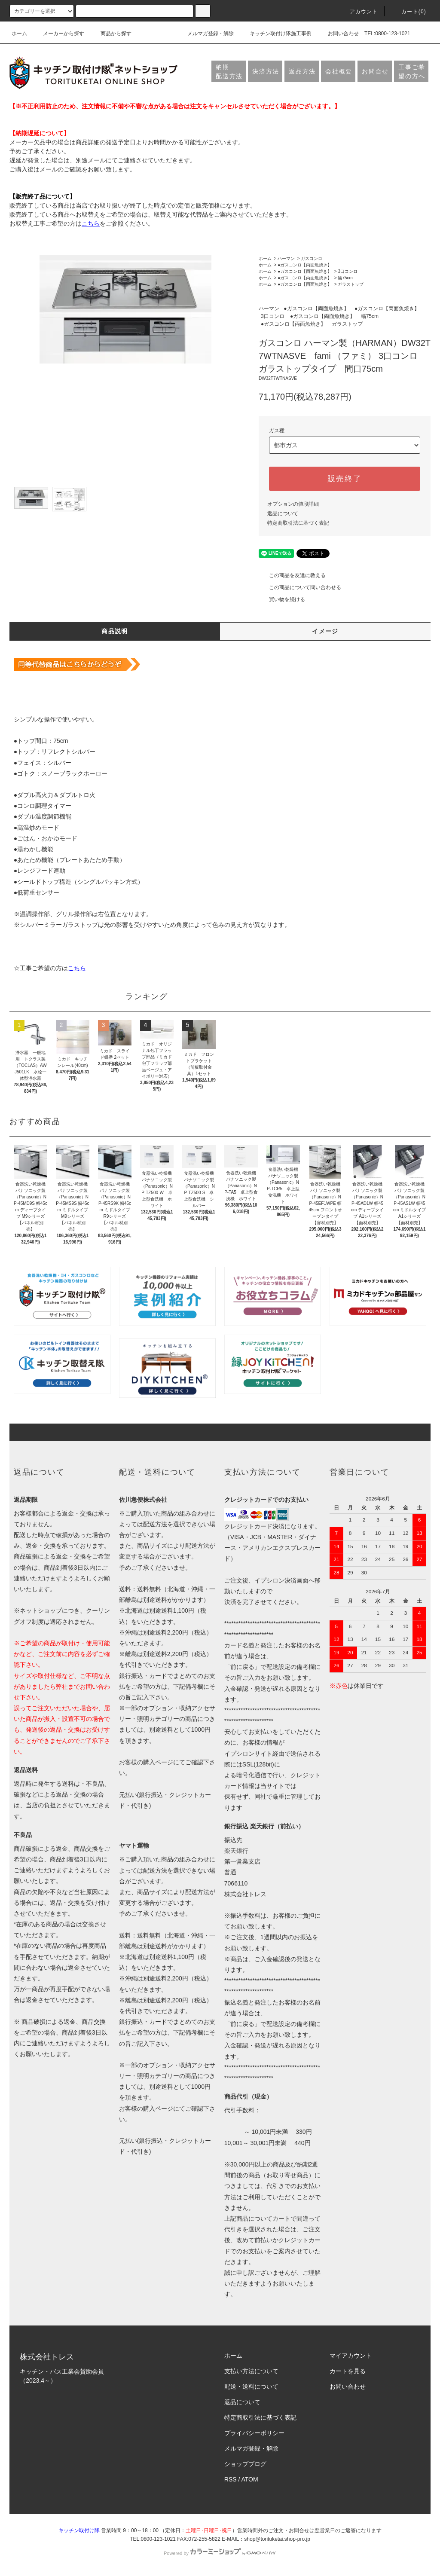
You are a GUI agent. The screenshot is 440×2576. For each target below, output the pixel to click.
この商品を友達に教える (292, 575)
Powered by (220, 2553)
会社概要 (338, 71)
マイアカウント (351, 2355)
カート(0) (408, 12)
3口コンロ (348, 271)
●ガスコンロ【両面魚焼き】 (305, 265)
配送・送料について (251, 2386)
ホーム (19, 34)
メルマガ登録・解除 (205, 34)
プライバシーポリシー (254, 2432)
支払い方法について (251, 2371)
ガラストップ (351, 284)
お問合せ (375, 71)
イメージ (325, 631)
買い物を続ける (282, 599)
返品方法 (302, 71)
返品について (282, 513)
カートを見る (348, 2371)
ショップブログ (245, 2463)
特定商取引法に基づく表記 (298, 523)
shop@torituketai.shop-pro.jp (277, 2539)
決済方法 (265, 71)
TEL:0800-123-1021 (387, 34)
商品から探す (110, 34)
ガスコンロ (311, 258)
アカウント (358, 12)
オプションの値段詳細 (293, 504)
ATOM (249, 2479)
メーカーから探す (58, 34)
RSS (230, 2479)
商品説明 (114, 631)
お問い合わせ (338, 34)
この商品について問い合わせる (300, 587)
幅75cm (345, 277)
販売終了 (344, 478)
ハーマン (286, 258)
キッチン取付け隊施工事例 (275, 34)
